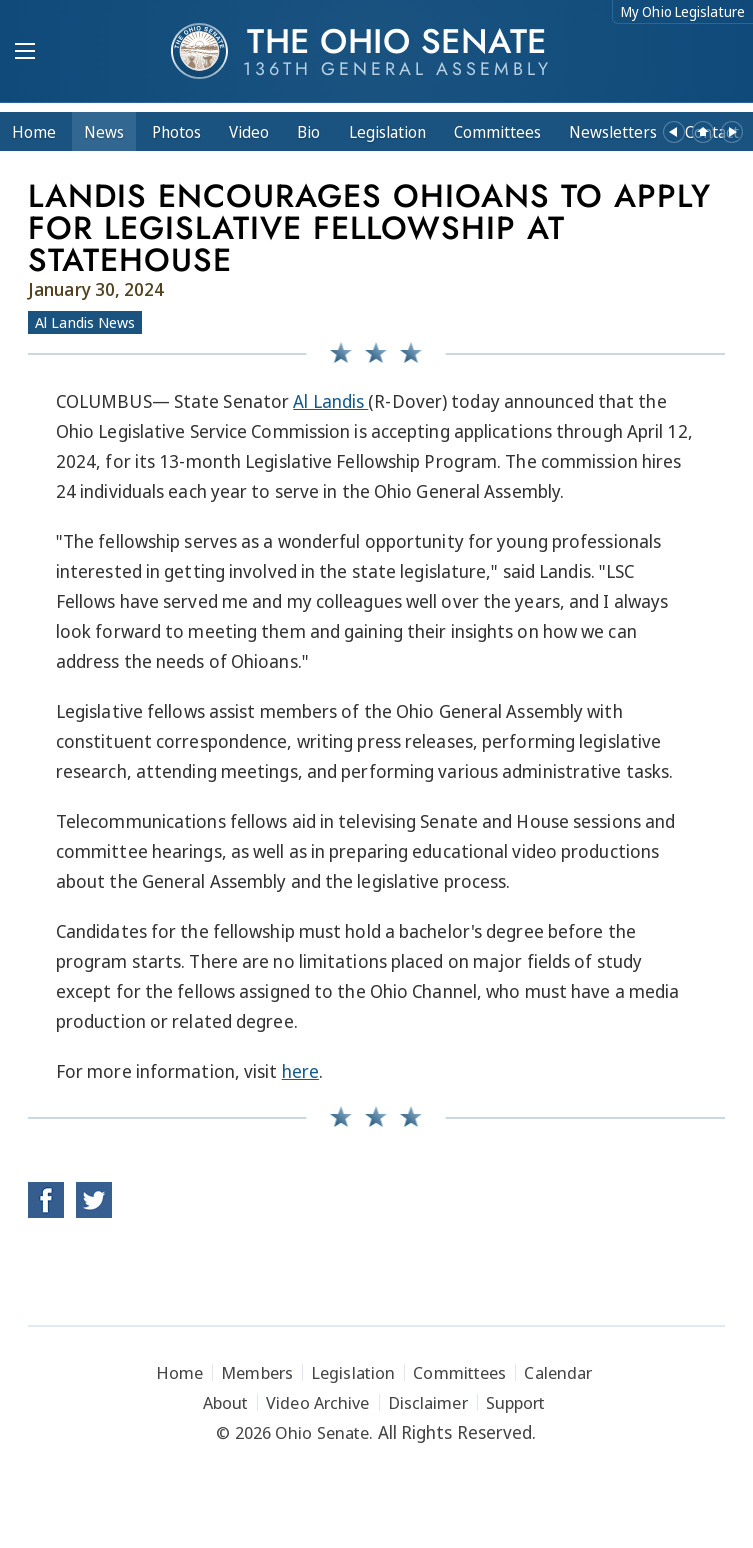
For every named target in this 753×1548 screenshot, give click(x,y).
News (104, 132)
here (300, 1071)
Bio (308, 132)
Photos (176, 132)
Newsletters (613, 132)
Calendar (558, 1372)
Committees (497, 132)
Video (249, 132)
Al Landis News (85, 322)
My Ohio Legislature (683, 11)
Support (516, 1402)
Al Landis (330, 401)
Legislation (387, 132)
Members (257, 1372)
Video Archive (317, 1402)
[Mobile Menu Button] (25, 53)
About (226, 1402)
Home (34, 132)
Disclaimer (428, 1402)
